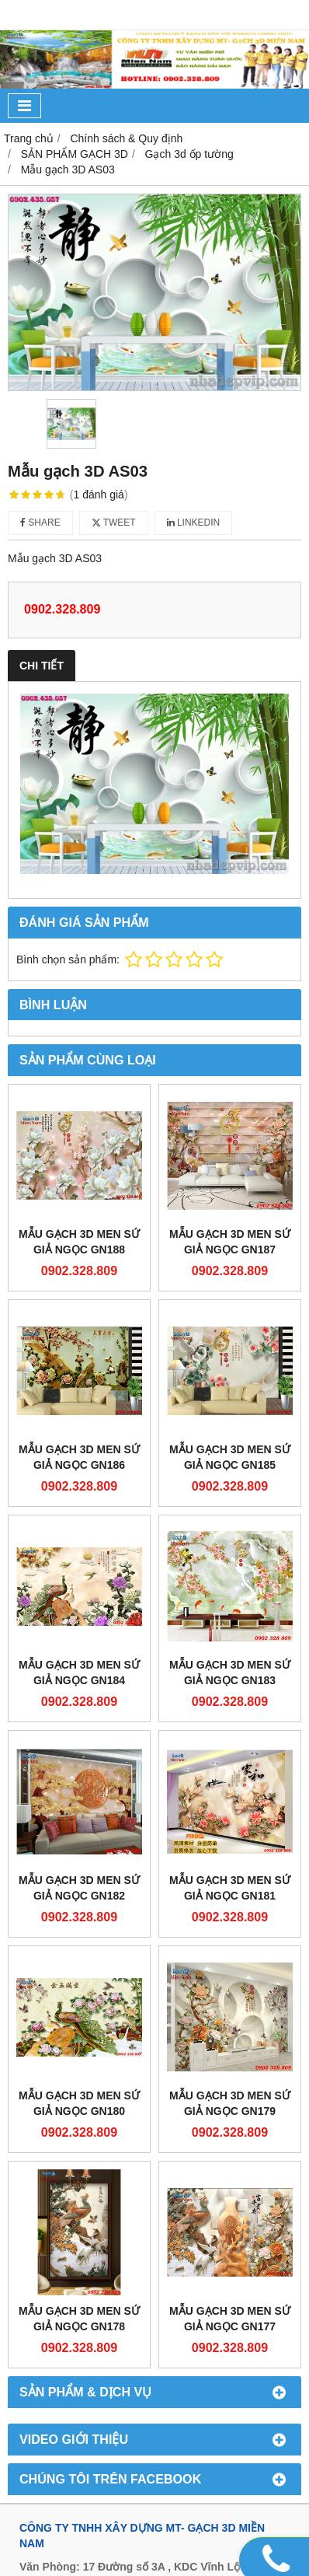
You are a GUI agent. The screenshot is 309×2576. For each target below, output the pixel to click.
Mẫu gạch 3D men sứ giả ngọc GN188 (79, 1242)
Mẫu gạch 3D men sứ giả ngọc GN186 (79, 1457)
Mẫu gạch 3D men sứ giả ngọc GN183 (229, 1672)
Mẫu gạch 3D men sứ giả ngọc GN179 (229, 2103)
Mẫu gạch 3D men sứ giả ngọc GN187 (229, 1242)
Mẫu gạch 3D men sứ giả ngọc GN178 (79, 2319)
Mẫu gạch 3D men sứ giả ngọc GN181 (229, 1888)
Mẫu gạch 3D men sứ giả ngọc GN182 (79, 1888)
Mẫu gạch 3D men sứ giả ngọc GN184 (79, 1672)
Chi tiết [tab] (41, 665)
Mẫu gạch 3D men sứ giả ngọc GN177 (229, 2319)
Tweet (114, 522)
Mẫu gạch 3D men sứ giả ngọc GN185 (229, 1457)
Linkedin (193, 522)
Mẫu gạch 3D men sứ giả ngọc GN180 (79, 2103)
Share (40, 522)
